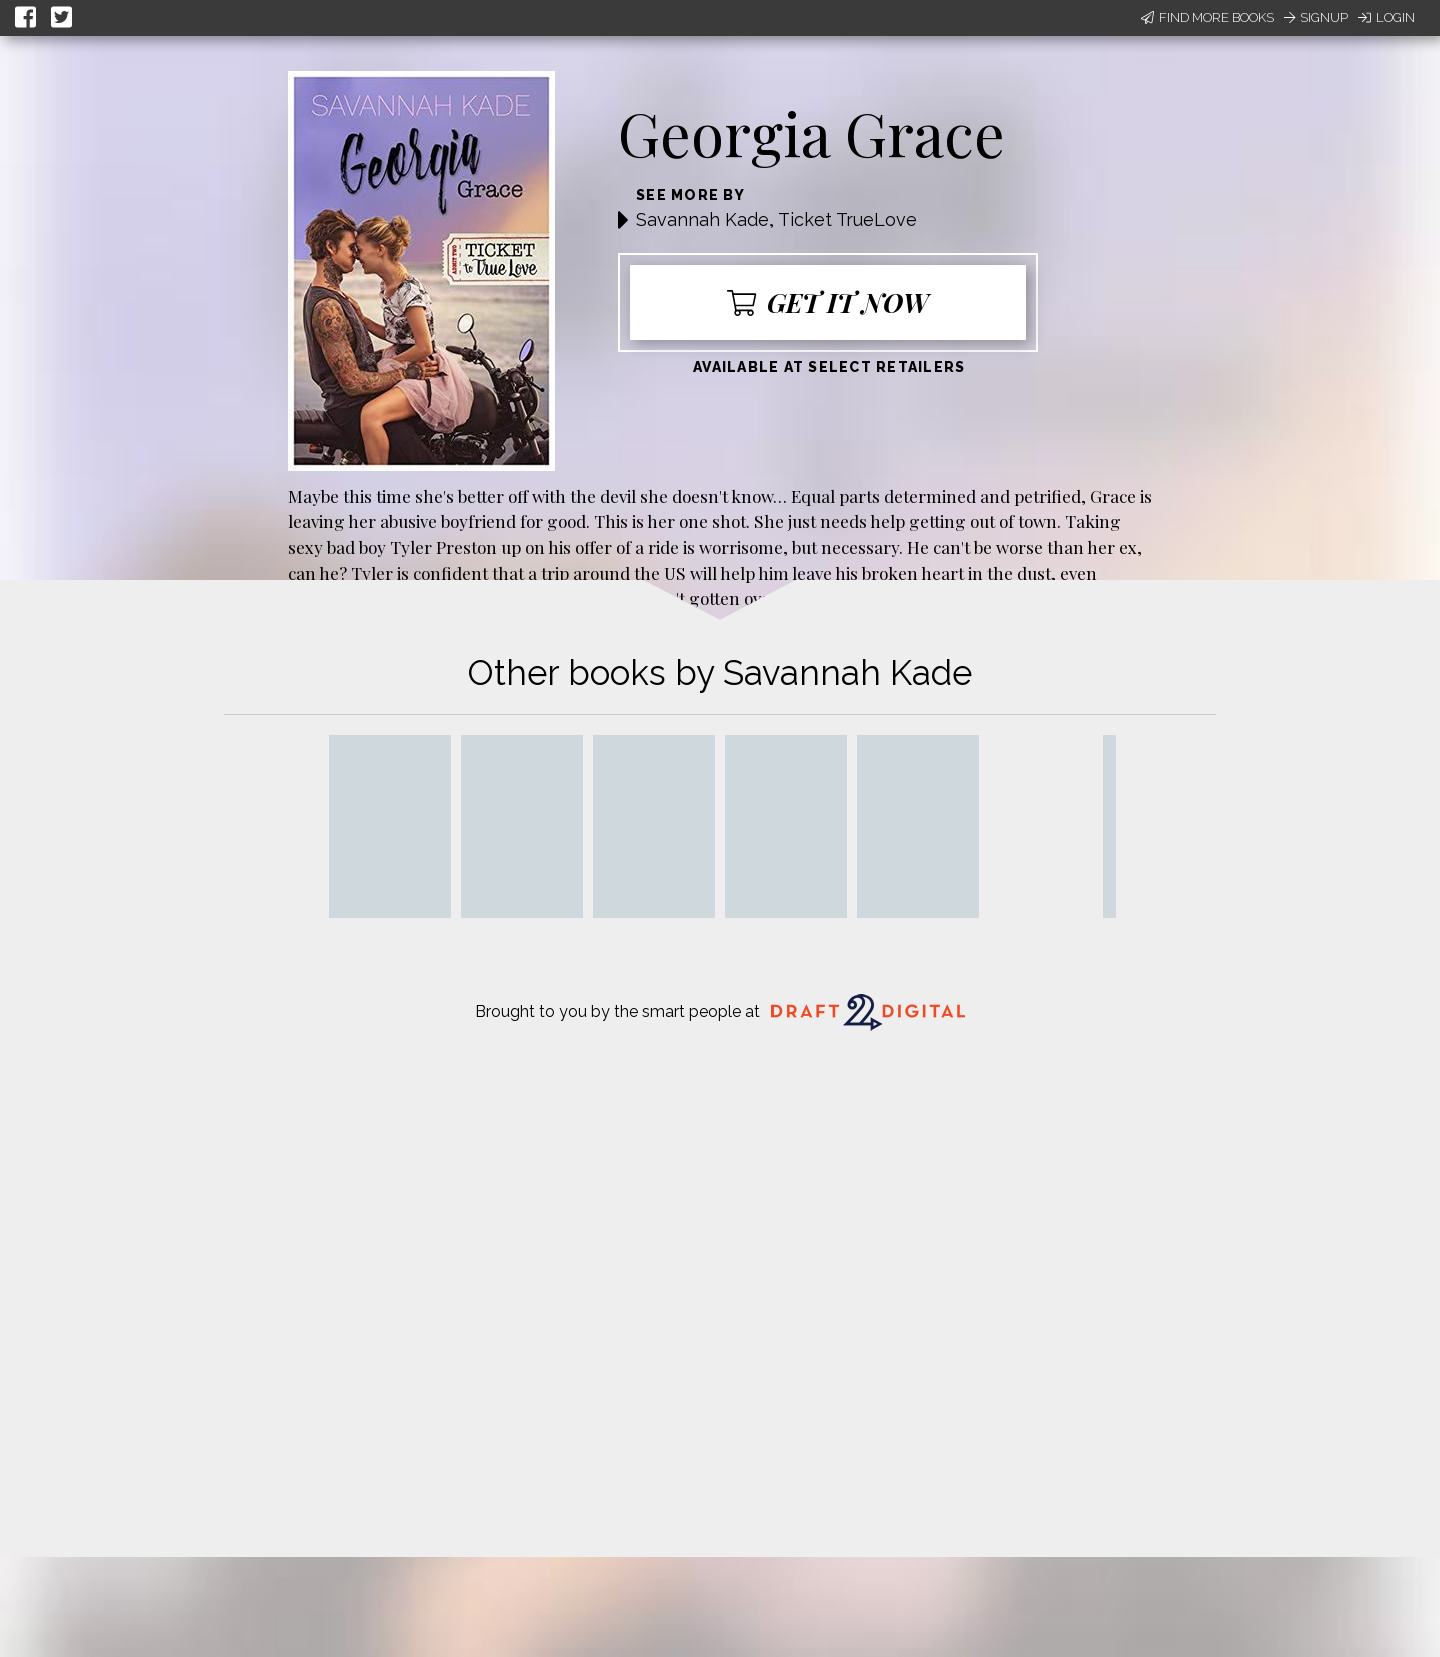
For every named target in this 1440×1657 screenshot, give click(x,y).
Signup (1316, 17)
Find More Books (1207, 17)
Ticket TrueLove (847, 219)
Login (1386, 17)
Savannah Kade (702, 219)
